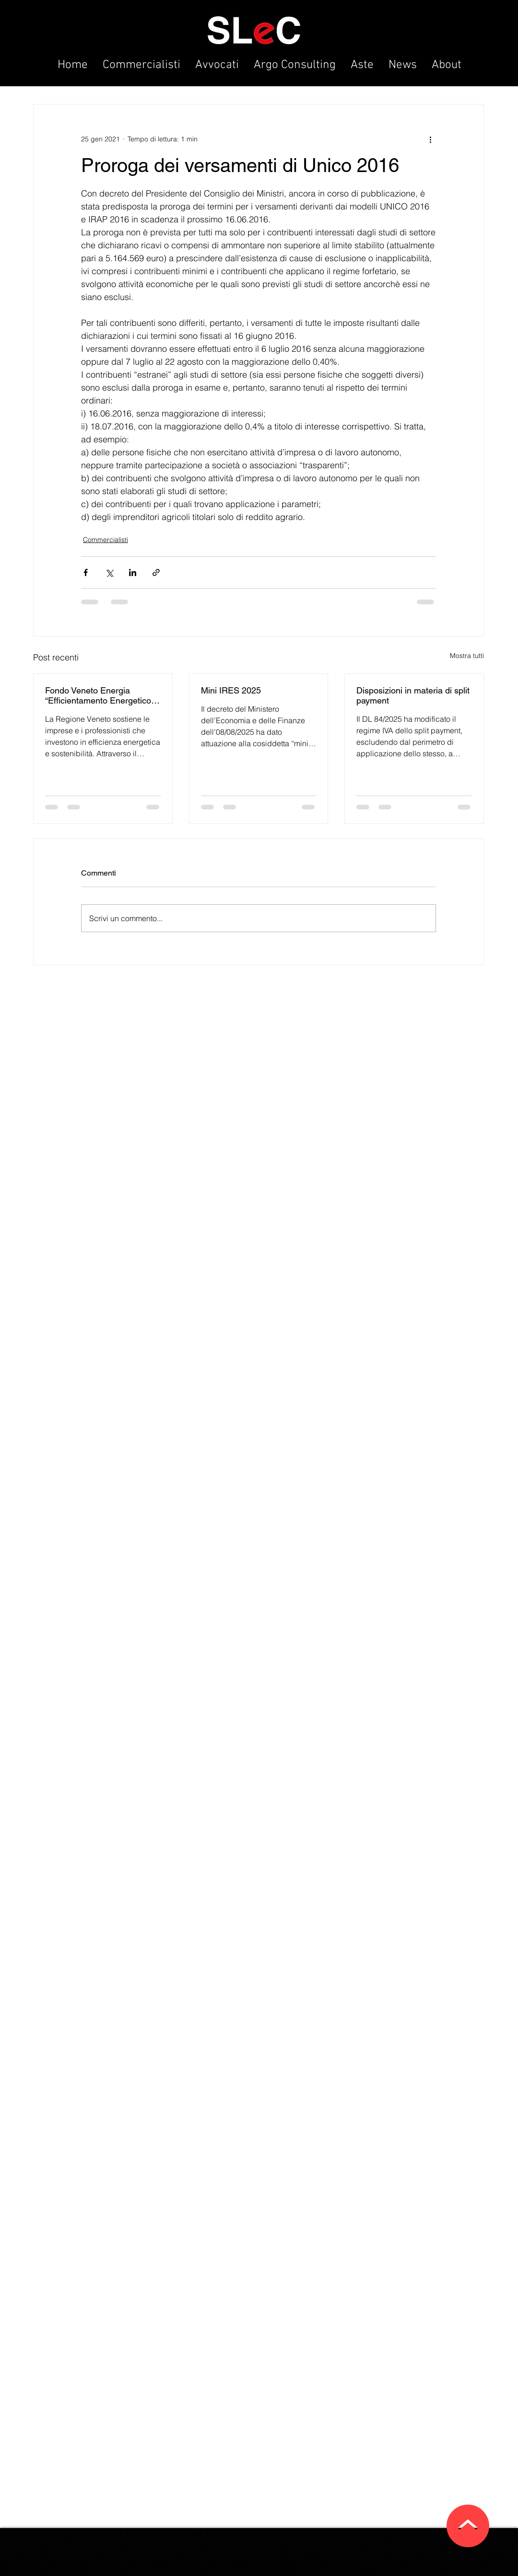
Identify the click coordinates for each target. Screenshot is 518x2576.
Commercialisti (105, 539)
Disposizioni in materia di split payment (413, 695)
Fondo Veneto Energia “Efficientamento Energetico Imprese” (98, 695)
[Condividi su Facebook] (85, 572)
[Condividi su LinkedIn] (132, 572)
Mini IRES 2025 (231, 690)
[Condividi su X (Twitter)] (109, 572)
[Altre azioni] (430, 139)
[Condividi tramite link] (156, 572)
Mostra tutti (467, 655)
